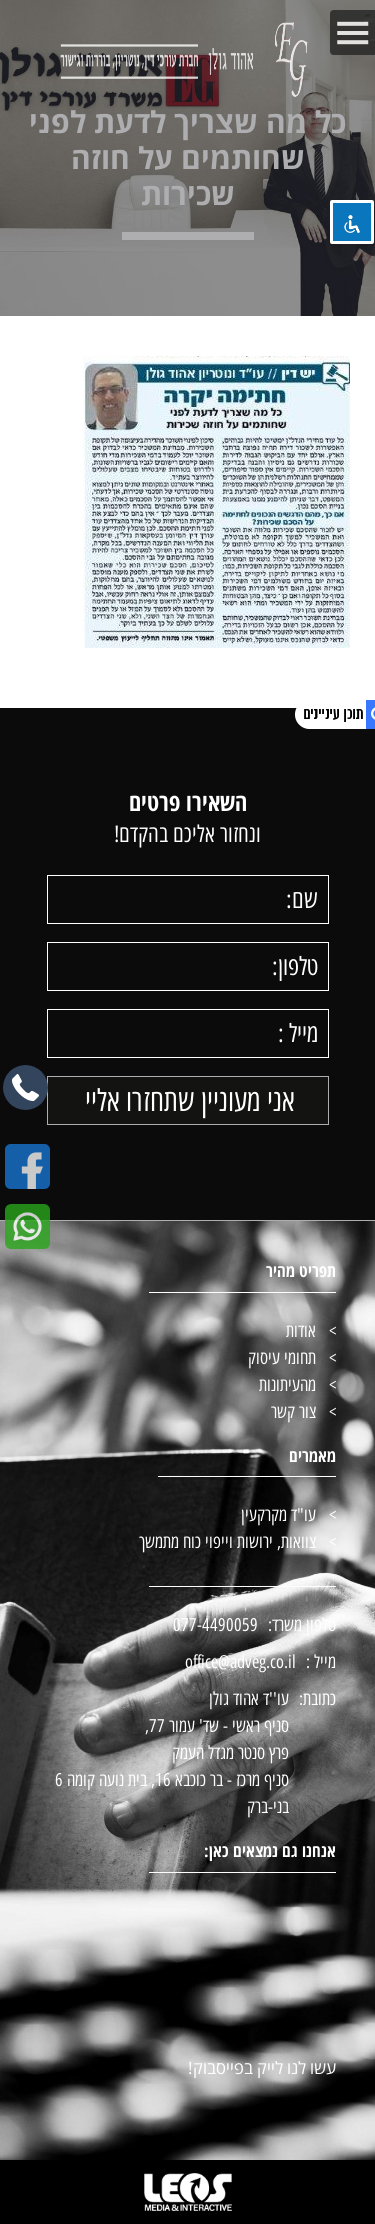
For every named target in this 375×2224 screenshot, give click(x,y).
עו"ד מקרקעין (278, 1515)
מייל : (321, 1662)
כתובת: (317, 1699)
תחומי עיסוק (282, 1358)
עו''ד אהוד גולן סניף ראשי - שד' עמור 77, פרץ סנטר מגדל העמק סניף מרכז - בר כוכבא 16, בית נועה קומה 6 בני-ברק (172, 1753)
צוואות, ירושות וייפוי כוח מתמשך (227, 1542)
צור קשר (293, 1412)
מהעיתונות (287, 1385)
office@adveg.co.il (240, 1662)
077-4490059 (215, 1625)
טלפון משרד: (302, 1625)
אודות (301, 1331)
